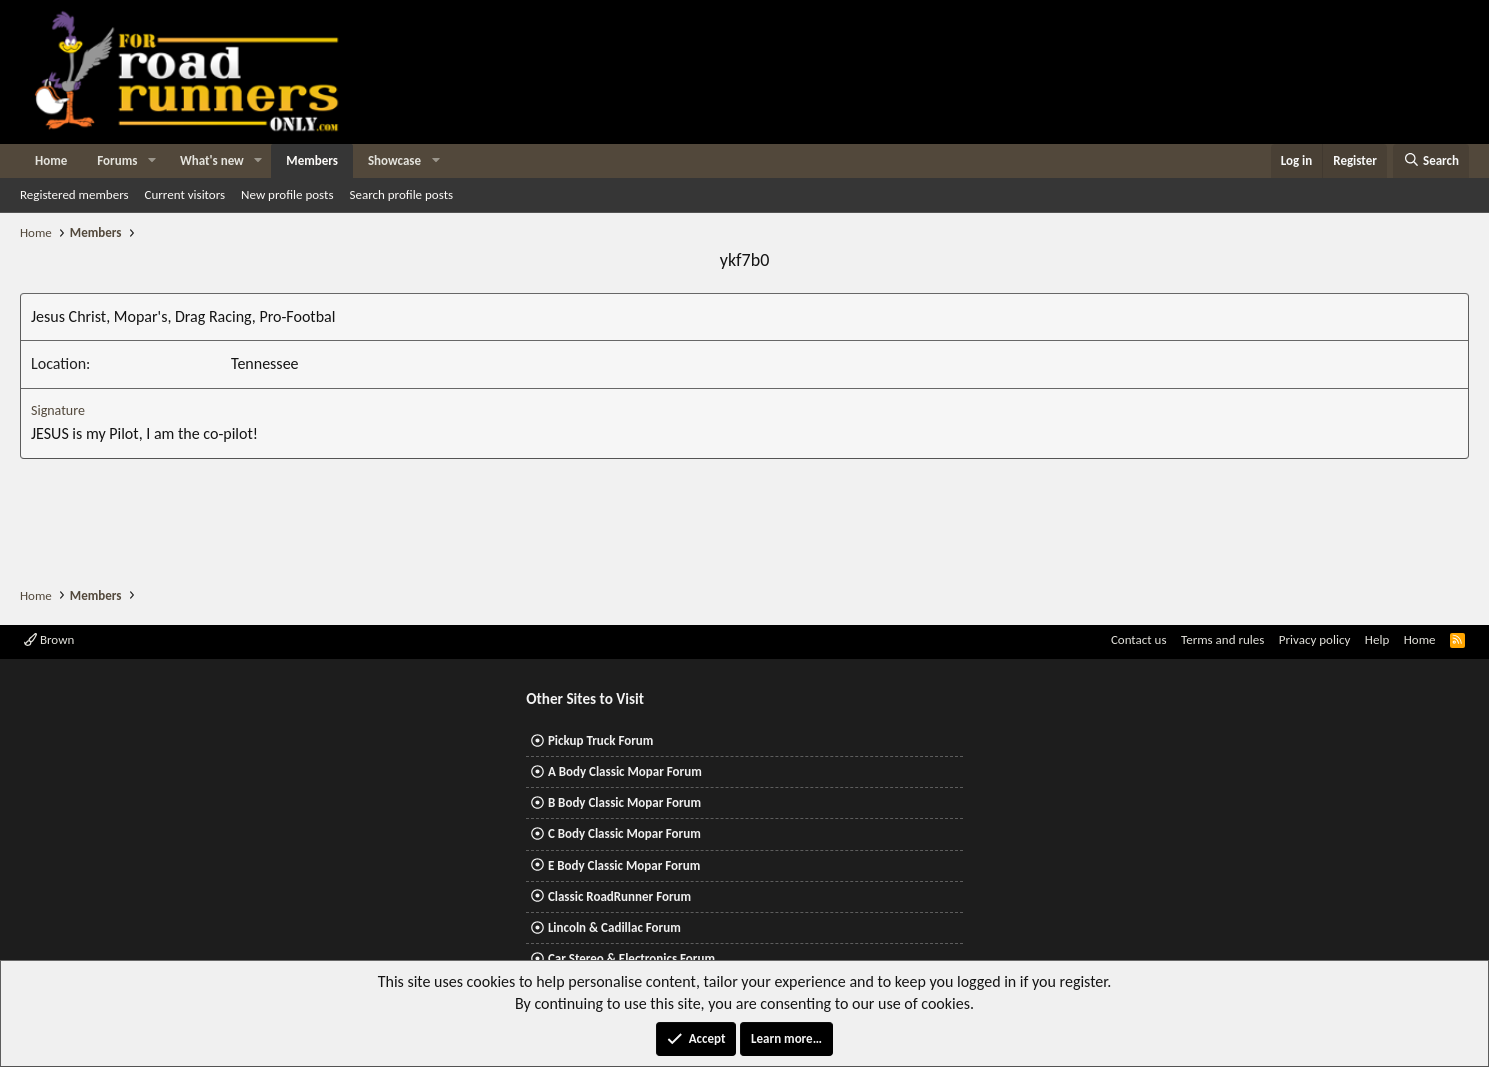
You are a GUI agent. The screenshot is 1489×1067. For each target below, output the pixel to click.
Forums (117, 160)
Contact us (1139, 639)
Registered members (74, 194)
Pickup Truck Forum (600, 740)
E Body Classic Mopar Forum (624, 865)
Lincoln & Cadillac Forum (614, 927)
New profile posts (287, 194)
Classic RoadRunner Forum (619, 896)
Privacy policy (1315, 639)
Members (312, 160)
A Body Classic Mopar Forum (625, 771)
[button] (152, 161)
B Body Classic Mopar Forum (624, 802)
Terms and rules (1222, 639)
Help (1377, 639)
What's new (212, 160)
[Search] (1431, 161)
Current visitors (185, 194)
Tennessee (265, 363)
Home (51, 160)
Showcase (394, 160)
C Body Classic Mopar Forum (624, 833)
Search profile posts (401, 194)
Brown (49, 639)
